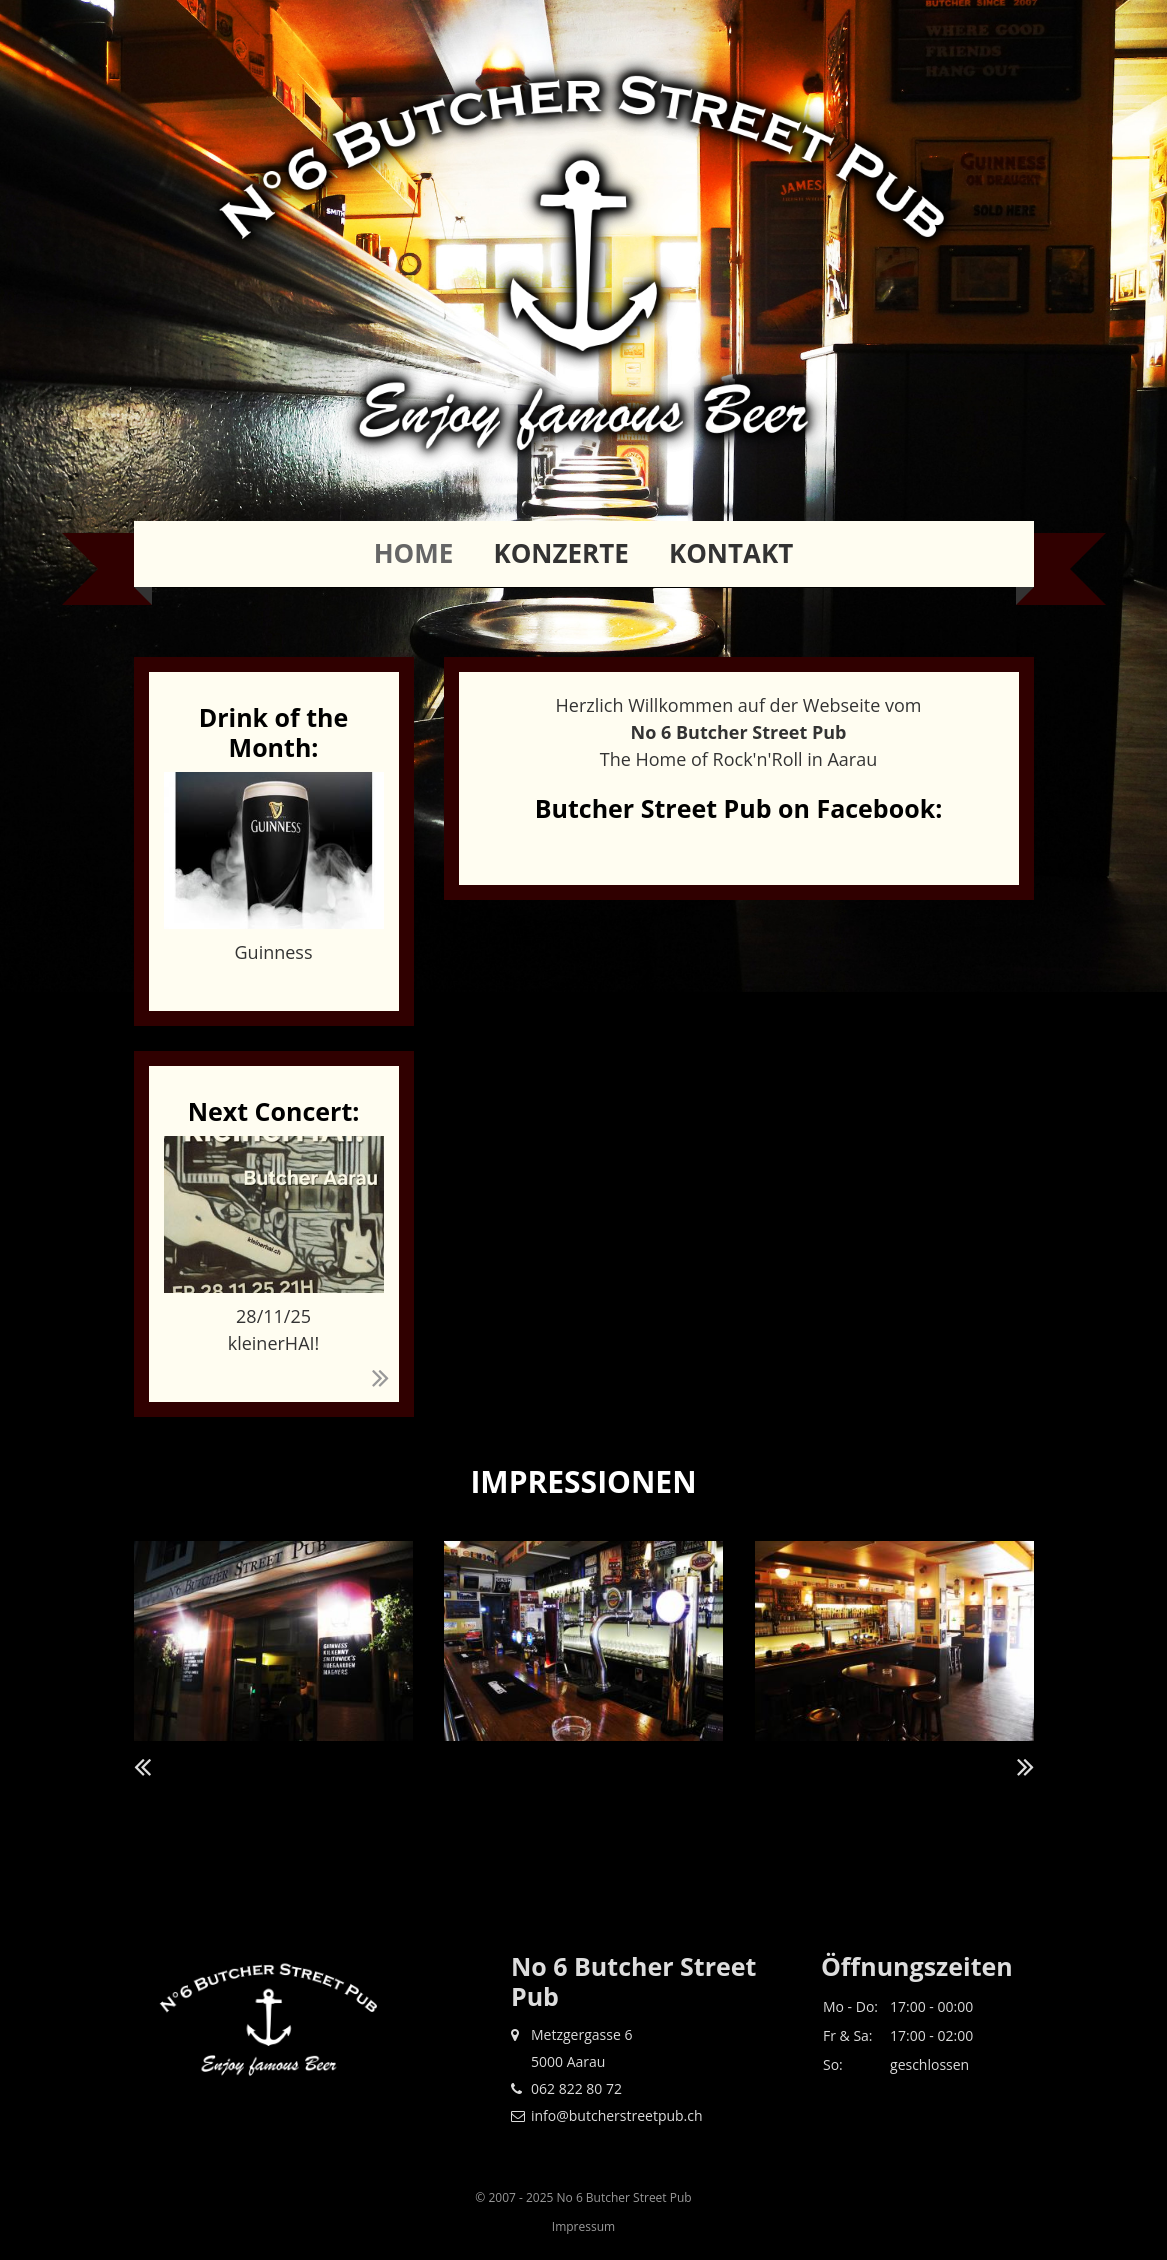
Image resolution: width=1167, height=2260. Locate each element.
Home (414, 553)
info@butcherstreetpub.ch (607, 2115)
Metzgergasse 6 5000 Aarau (571, 2048)
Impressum (583, 2226)
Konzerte (561, 553)
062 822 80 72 (566, 2088)
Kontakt (731, 553)
